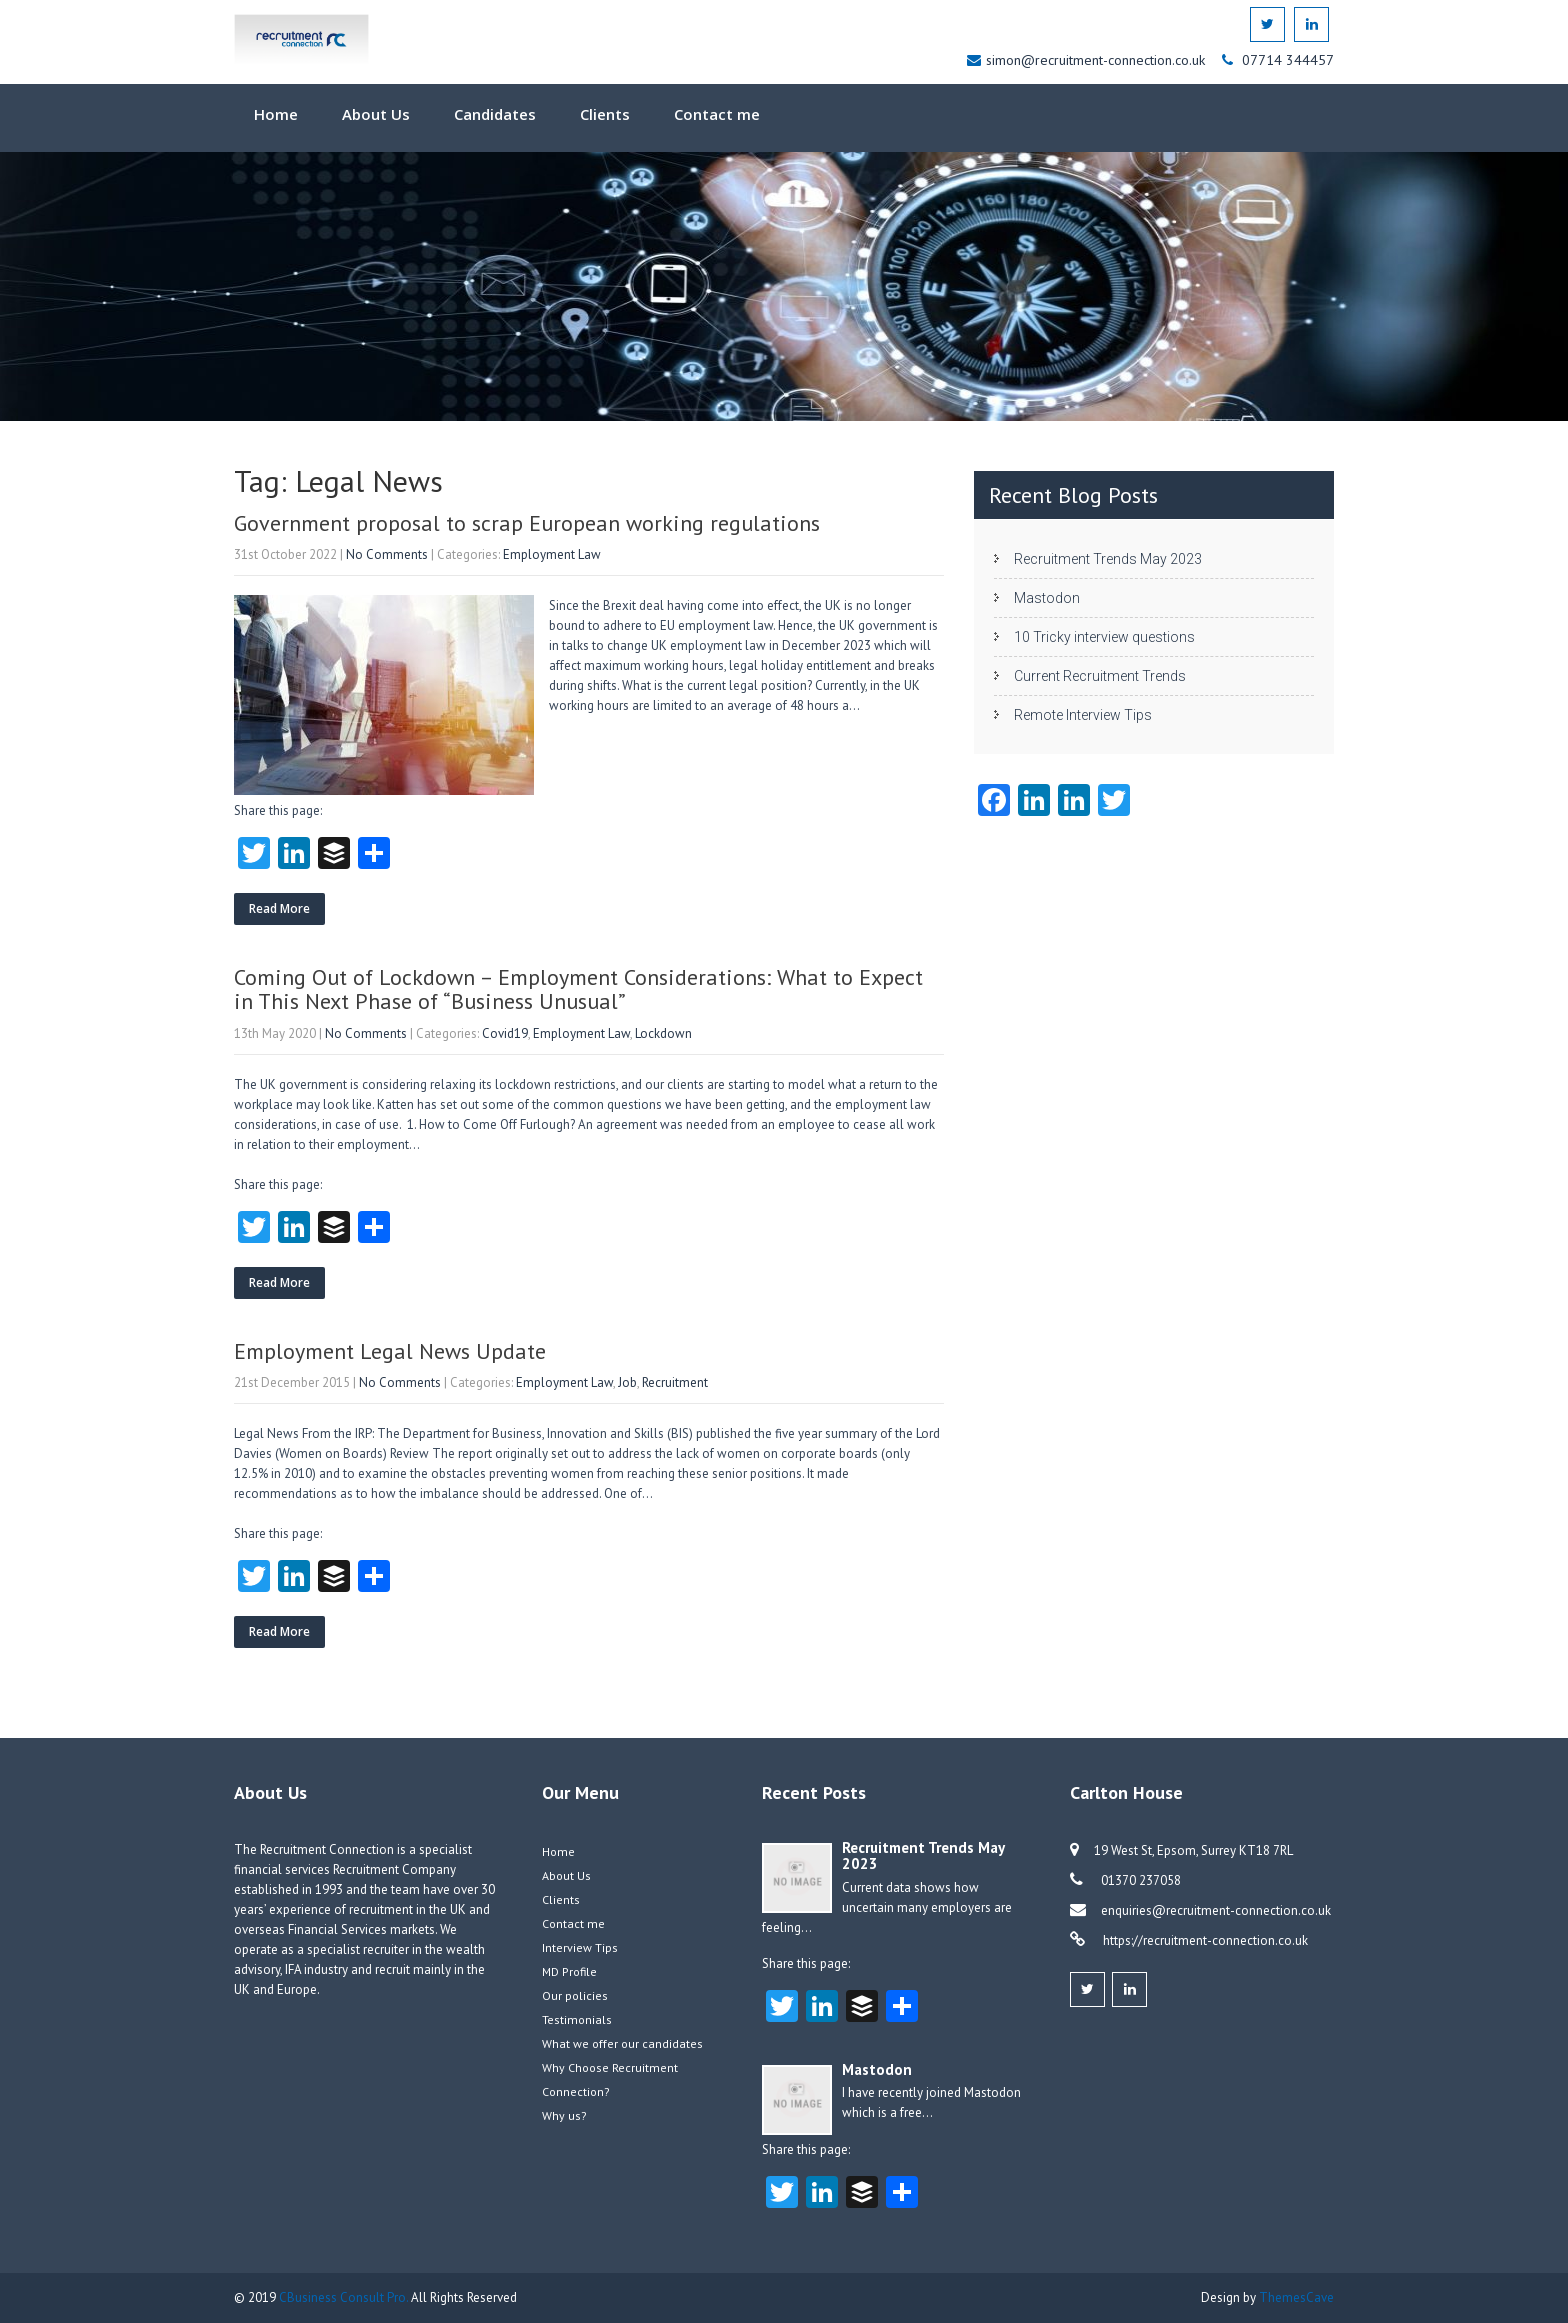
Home (276, 114)
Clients (605, 114)
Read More (279, 908)
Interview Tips (580, 1947)
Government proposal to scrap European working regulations (527, 523)
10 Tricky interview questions (1104, 637)
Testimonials (577, 2019)
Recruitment (675, 1382)
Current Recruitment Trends (1100, 676)
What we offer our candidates (622, 2043)
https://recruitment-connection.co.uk (1204, 1940)
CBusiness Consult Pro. (345, 2297)
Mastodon (1047, 598)
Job (627, 1382)
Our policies (575, 1995)
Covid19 (505, 1033)
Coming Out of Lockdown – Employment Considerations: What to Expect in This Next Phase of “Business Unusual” (578, 989)
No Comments (387, 554)
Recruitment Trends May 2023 (1108, 559)
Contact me (717, 114)
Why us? (564, 2115)
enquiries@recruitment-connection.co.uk (1216, 1910)
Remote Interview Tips (1083, 715)
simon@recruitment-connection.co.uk (1097, 60)
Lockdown (663, 1033)
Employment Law (552, 554)
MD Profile (569, 1971)
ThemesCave (1296, 2297)
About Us (376, 114)
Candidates (495, 114)
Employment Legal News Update (390, 1351)
